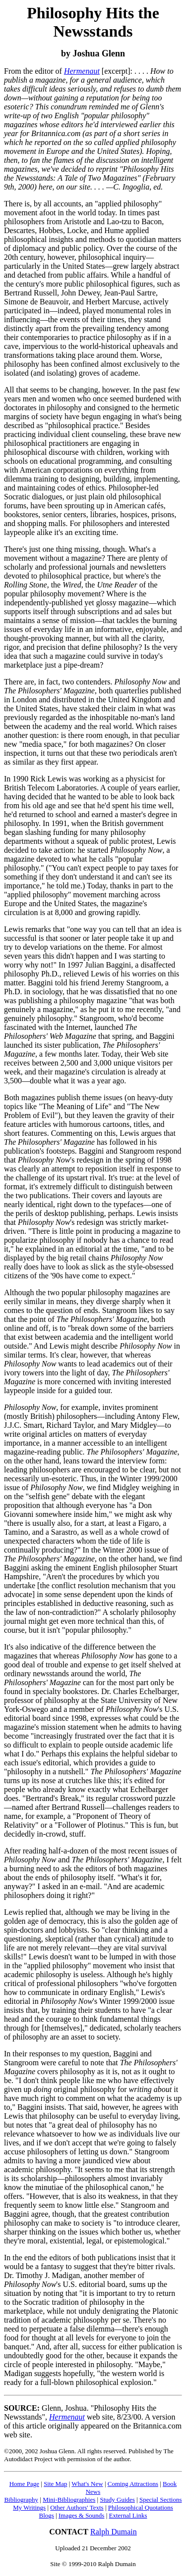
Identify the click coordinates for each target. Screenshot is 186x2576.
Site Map (55, 2483)
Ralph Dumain (113, 2531)
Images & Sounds (81, 2515)
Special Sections (160, 2499)
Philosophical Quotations (140, 2507)
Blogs (46, 2515)
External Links (128, 2515)
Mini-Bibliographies (69, 2499)
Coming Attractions (133, 2483)
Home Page (24, 2483)
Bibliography (21, 2499)
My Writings (29, 2507)
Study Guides (117, 2499)
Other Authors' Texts (76, 2507)
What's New (87, 2483)
